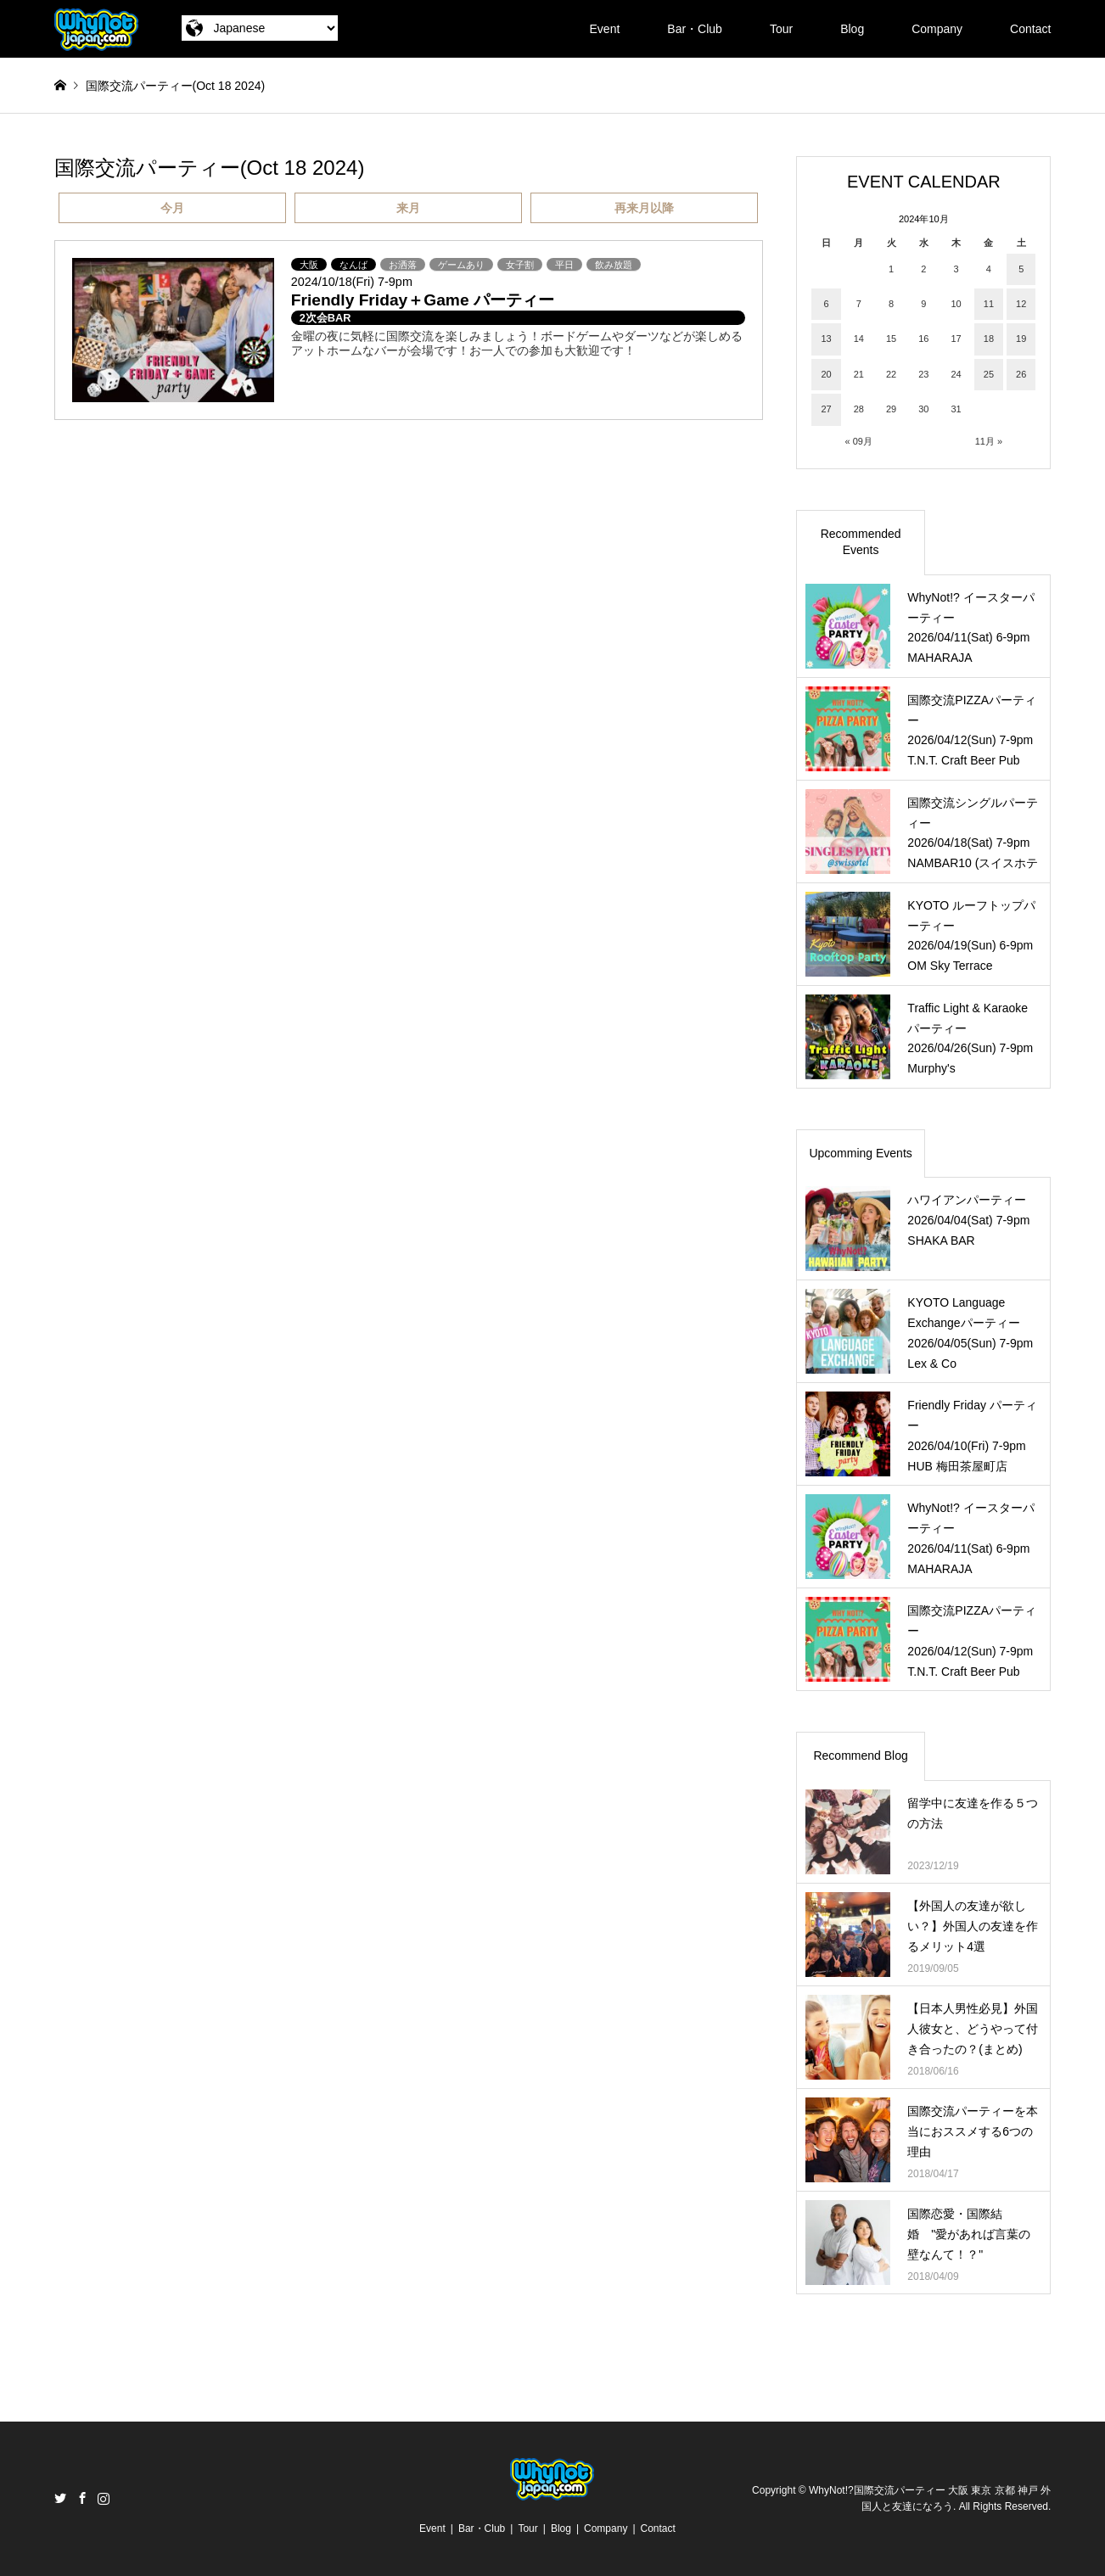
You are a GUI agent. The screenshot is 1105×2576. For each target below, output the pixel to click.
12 (1021, 304)
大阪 (309, 265)
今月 (172, 208)
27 (826, 409)
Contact (1030, 29)
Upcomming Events (860, 1153)
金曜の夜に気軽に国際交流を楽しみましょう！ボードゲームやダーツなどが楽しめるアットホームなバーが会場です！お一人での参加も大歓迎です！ (517, 343)
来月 (408, 208)
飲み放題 (613, 265)
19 (1021, 338)
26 (1021, 374)
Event (605, 29)
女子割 (520, 265)
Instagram (103, 2498)
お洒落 (403, 265)
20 (826, 374)
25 (989, 374)
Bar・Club (694, 29)
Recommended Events (861, 542)
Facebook (82, 2498)
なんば (353, 265)
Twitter (60, 2498)
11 (989, 304)
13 (826, 338)
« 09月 (858, 441)
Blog (852, 29)
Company (936, 29)
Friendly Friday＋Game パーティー (422, 300)
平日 (564, 265)
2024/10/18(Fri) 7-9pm (351, 282)
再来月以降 (644, 208)
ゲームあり (461, 265)
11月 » (988, 441)
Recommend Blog (860, 1755)
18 (989, 338)
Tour (781, 29)
